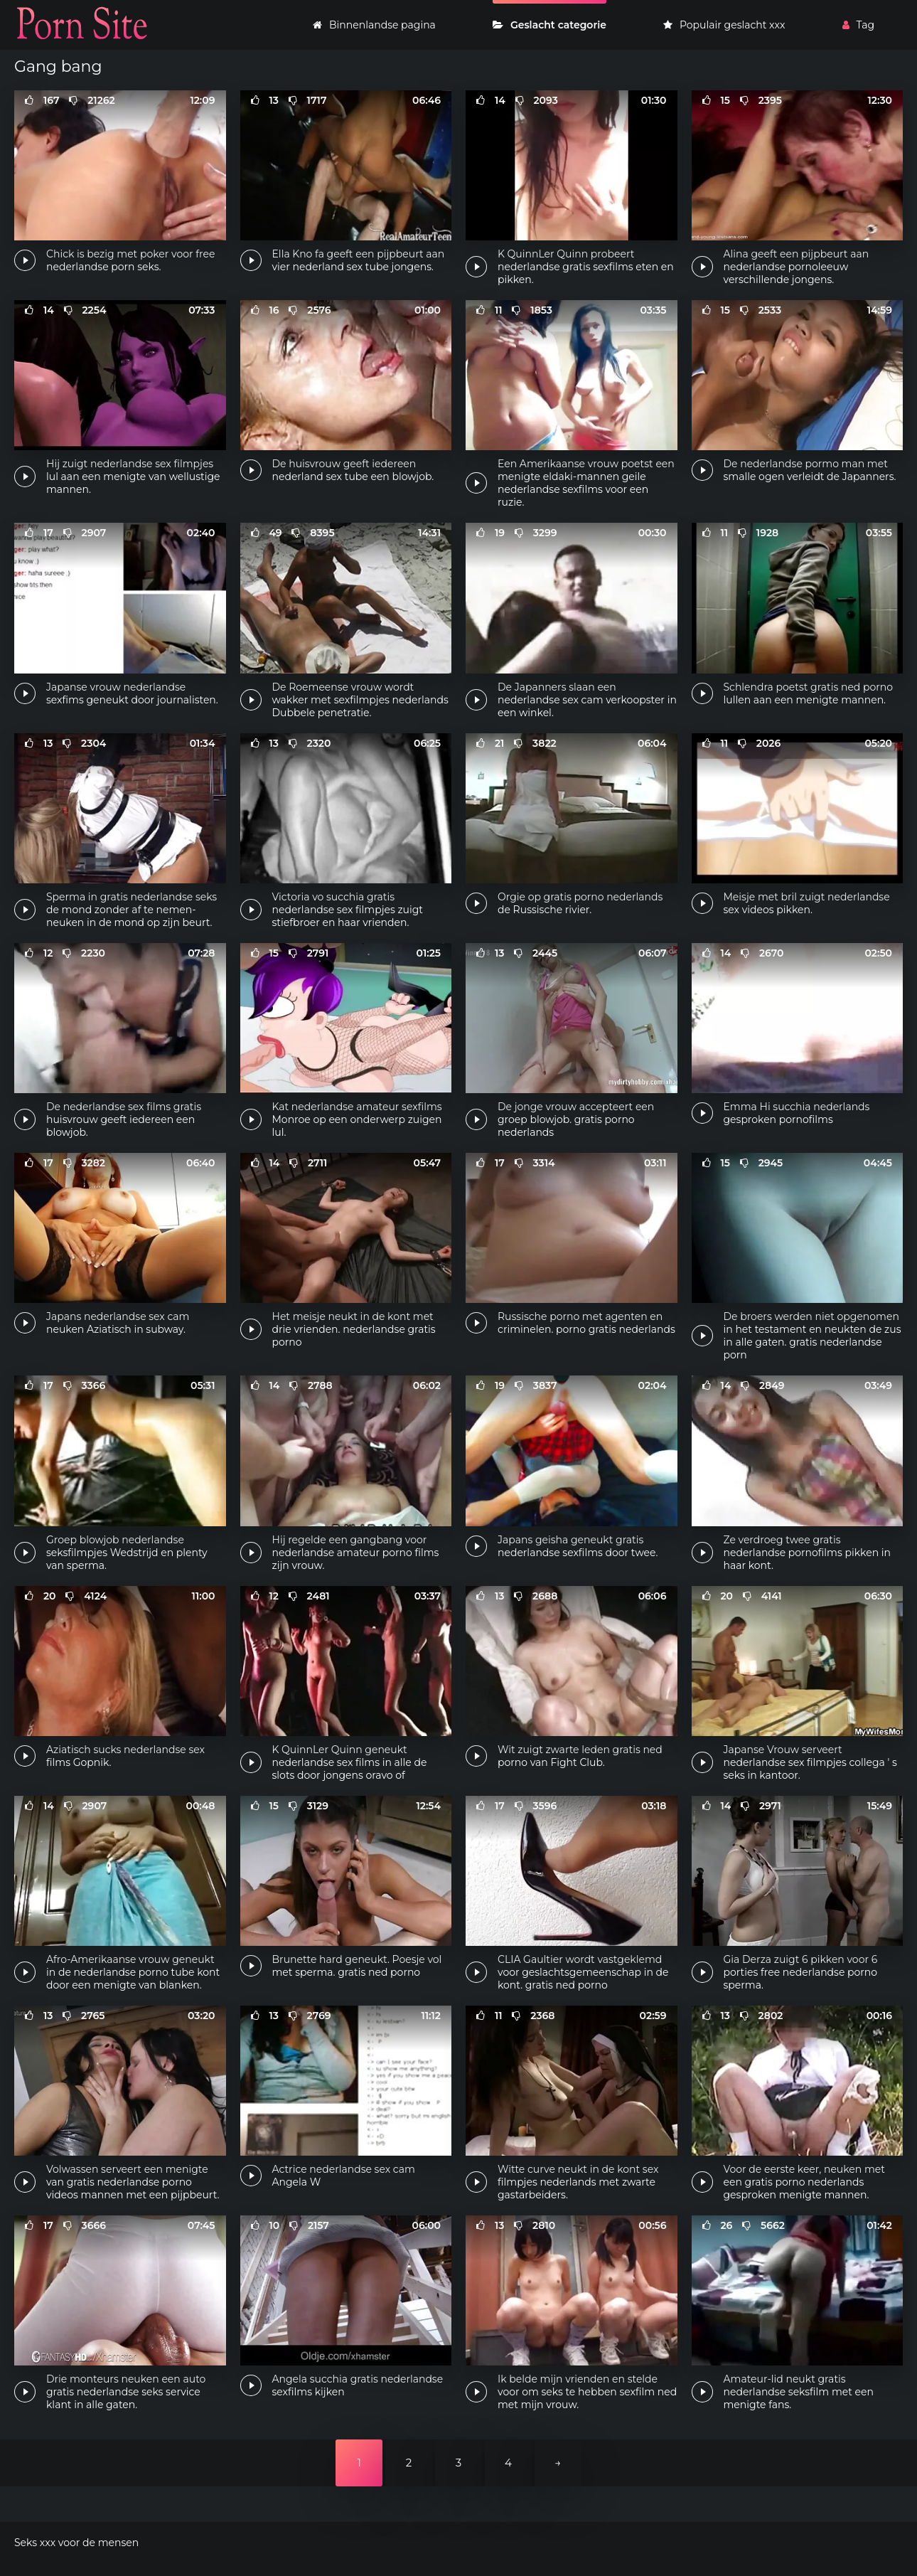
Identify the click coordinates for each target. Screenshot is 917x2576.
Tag (858, 24)
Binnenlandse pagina (374, 24)
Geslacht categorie (549, 24)
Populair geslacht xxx (724, 24)
